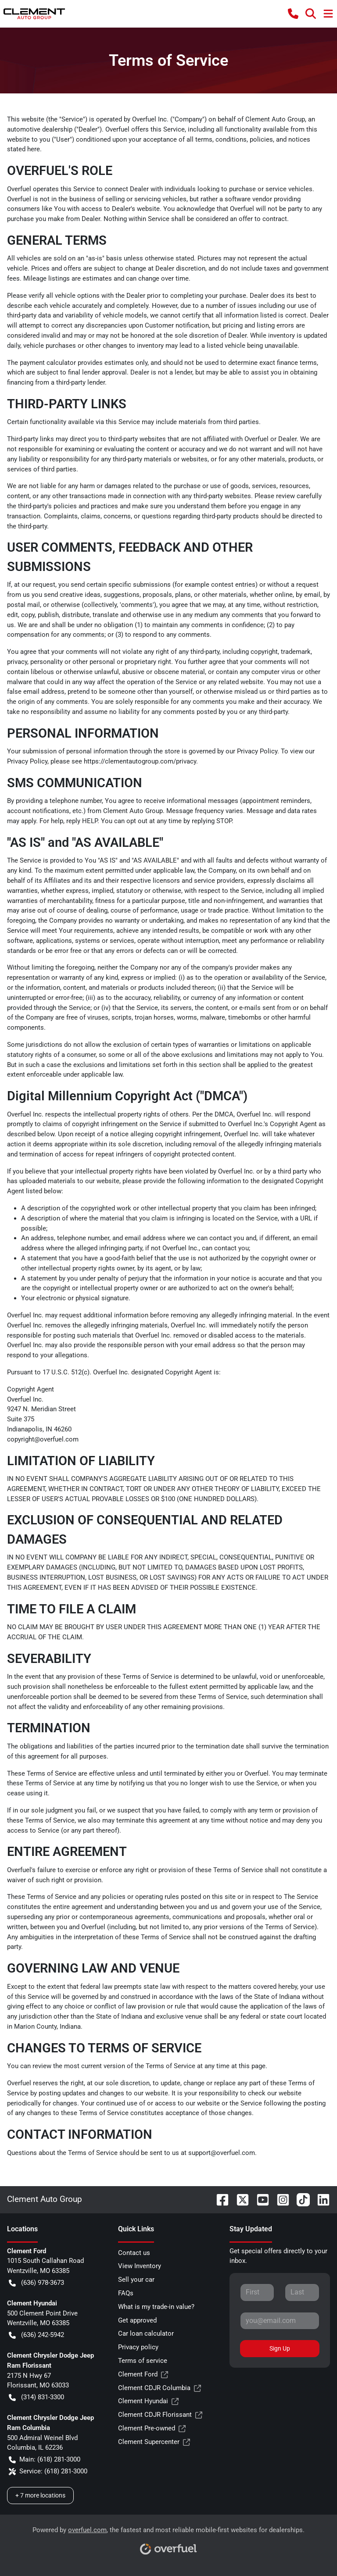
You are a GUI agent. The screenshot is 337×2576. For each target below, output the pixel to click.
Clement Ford (143, 2374)
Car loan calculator (146, 2333)
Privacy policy (138, 2347)
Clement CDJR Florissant (160, 2415)
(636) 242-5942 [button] (36, 2335)
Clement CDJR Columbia (159, 2388)
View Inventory (139, 2266)
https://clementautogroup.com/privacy (140, 761)
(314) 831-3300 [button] (36, 2397)
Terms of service (142, 2361)
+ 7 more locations (40, 2495)
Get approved (137, 2320)
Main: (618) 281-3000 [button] (44, 2460)
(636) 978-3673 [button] (36, 2283)
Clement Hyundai (148, 2401)
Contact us (134, 2253)
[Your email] (279, 2321)
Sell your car (136, 2279)
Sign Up (279, 2348)
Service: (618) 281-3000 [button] (48, 2471)
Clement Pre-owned (152, 2428)
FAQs (125, 2293)
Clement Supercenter (154, 2442)
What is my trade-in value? (156, 2307)
